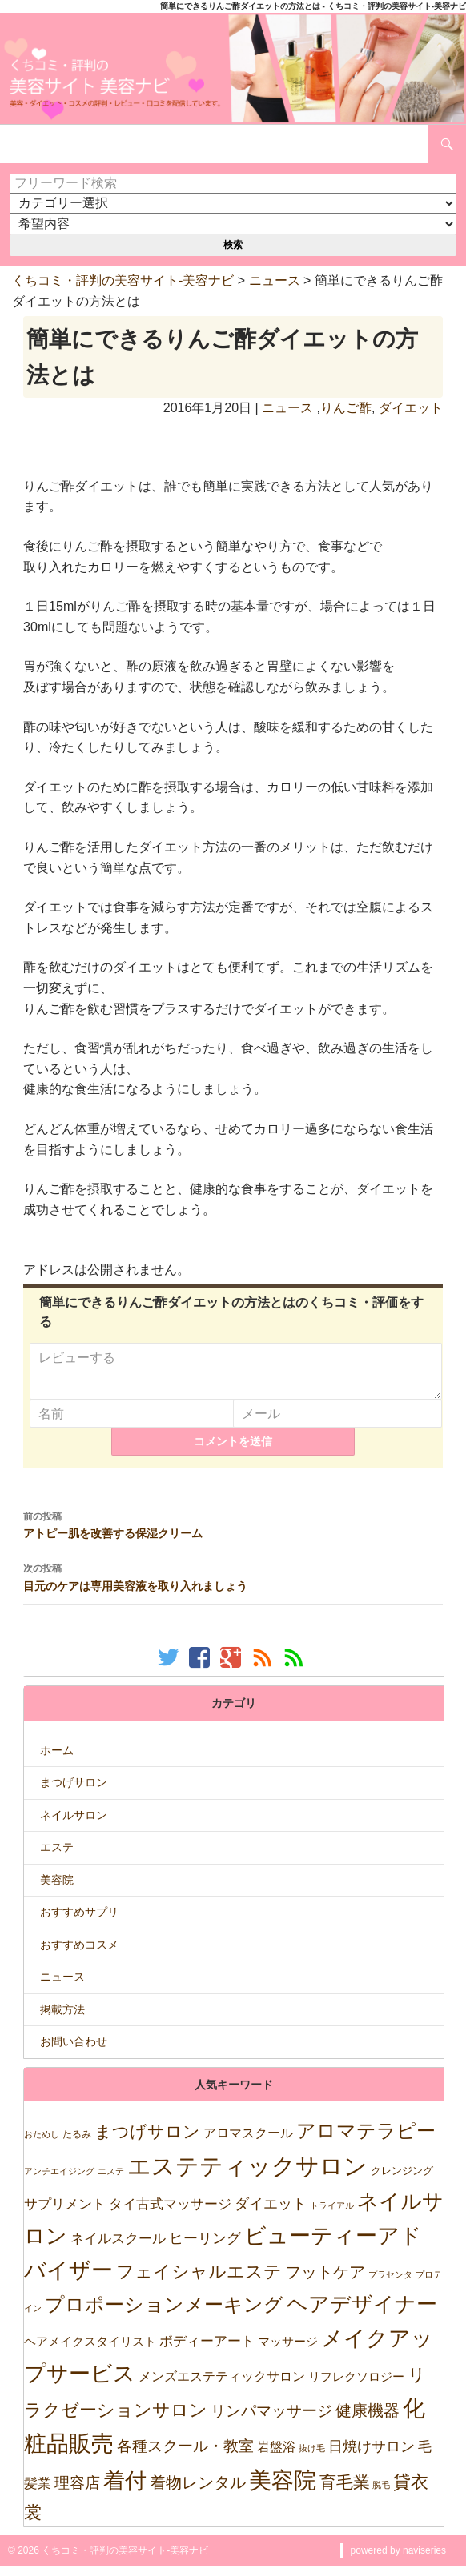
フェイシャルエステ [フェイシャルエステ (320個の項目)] (199, 2281)
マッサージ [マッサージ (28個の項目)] (288, 2351)
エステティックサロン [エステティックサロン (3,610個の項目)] (247, 2175)
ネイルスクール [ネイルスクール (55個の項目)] (118, 2248)
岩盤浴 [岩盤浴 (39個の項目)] (276, 2456)
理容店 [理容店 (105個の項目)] (77, 2492)
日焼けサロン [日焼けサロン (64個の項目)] (371, 2456)
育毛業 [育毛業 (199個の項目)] (344, 2491)
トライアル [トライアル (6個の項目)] (332, 2215)
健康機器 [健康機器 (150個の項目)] (367, 2420)
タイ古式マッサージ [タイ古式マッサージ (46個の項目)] (170, 2213)
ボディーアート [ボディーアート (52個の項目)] (207, 2350)
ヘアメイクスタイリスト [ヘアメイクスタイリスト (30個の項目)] (90, 2351)
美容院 (57, 1889)
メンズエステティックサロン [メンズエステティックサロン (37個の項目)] (222, 2385)
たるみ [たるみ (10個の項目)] (76, 2143)
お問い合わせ (73, 2051)
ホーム (57, 1759)
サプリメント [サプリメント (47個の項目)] (65, 2213)
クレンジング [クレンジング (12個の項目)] (402, 2180)
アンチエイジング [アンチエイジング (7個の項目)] (59, 2180)
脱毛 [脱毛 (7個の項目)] (381, 2494)
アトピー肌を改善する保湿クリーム (233, 1534)
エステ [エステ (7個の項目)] (111, 2180)
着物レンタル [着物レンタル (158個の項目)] (198, 2492)
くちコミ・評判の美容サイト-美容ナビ (123, 280)
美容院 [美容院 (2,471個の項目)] (282, 2489)
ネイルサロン (73, 1824)
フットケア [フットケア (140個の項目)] (325, 2281)
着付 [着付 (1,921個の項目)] (125, 2490)
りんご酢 (346, 408)
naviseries (424, 2560)
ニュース (274, 280)
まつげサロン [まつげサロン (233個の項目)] (147, 2141)
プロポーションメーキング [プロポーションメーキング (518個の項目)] (164, 2314)
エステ (57, 1856)
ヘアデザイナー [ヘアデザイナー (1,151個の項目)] (362, 2314)
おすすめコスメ (79, 1954)
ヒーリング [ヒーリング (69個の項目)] (205, 2248)
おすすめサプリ (79, 1921)
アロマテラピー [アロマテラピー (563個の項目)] (366, 2140)
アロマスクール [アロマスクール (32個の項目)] (248, 2142)
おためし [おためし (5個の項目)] (41, 2144)
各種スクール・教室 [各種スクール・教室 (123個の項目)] (185, 2455)
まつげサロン (73, 1791)
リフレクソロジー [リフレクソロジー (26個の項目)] (356, 2386)
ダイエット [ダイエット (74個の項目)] (271, 2213)
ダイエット (411, 408)
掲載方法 (62, 2019)
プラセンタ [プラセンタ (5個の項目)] (390, 2284)
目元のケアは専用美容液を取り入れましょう (233, 1586)
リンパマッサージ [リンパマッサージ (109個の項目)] (271, 2420)
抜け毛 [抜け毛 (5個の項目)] (312, 2457)
